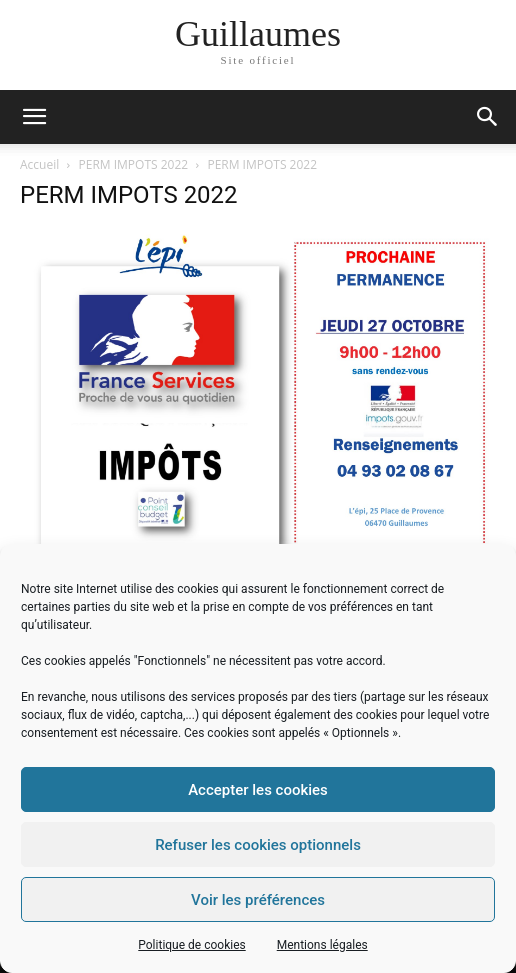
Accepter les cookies (258, 790)
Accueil (39, 164)
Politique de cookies (191, 945)
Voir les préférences (258, 900)
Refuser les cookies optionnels (258, 845)
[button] (488, 117)
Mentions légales (322, 945)
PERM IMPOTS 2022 (134, 164)
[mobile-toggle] (34, 117)
